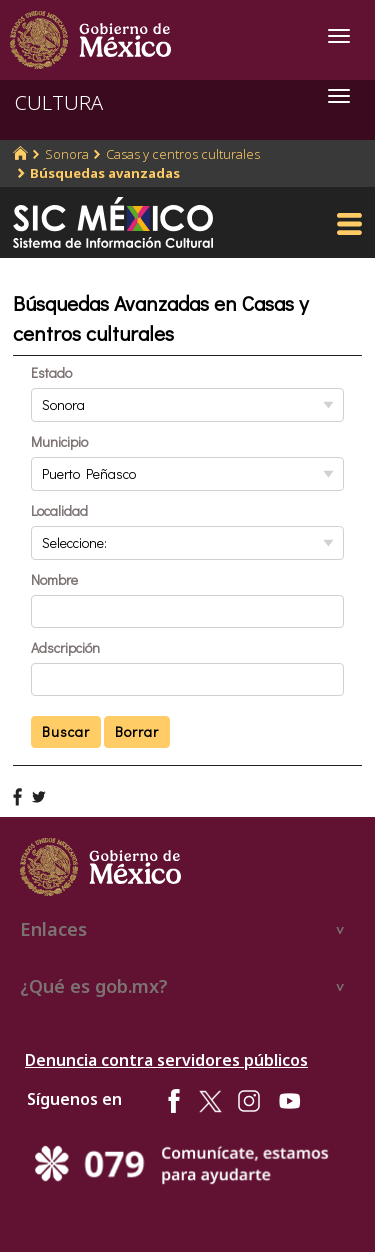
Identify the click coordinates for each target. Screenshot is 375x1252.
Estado (51, 372)
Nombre (54, 579)
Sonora (67, 154)
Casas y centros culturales (183, 154)
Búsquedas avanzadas (105, 173)
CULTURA (59, 102)
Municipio (59, 441)
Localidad (59, 510)
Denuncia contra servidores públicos (166, 1060)
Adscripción (65, 647)
